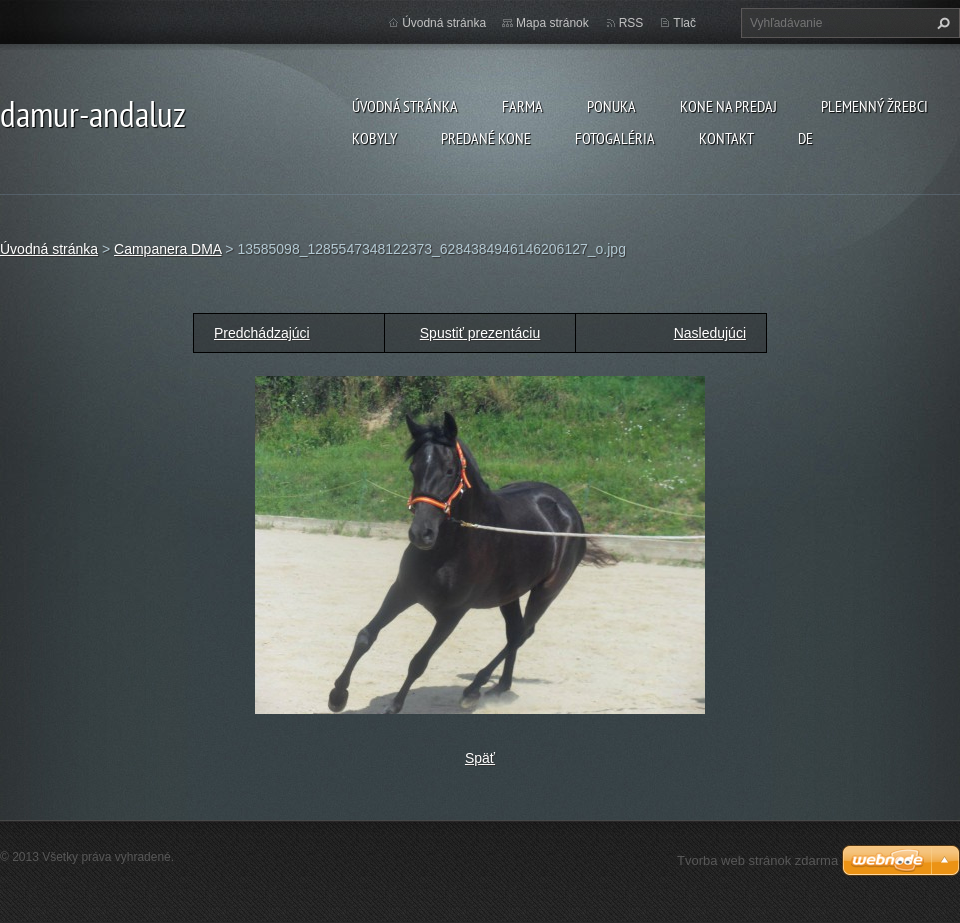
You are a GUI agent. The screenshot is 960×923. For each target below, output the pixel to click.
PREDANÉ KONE (486, 138)
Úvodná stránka (405, 106)
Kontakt (726, 138)
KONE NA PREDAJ (728, 106)
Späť (480, 758)
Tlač (684, 23)
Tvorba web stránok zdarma (757, 860)
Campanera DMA (167, 249)
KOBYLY (374, 138)
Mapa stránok (552, 23)
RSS (631, 23)
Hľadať (941, 23)
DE (805, 138)
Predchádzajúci (262, 333)
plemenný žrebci (874, 106)
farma (522, 106)
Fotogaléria (615, 138)
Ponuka (611, 106)
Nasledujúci (710, 333)
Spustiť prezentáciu (480, 333)
